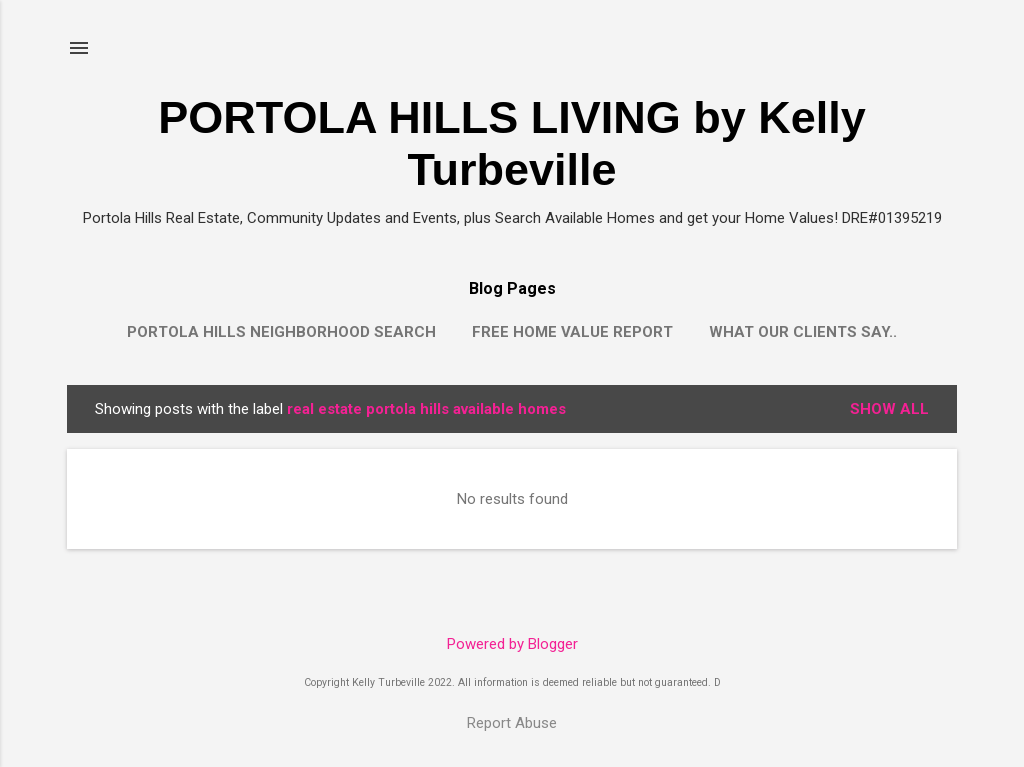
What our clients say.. (803, 332)
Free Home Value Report (572, 332)
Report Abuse (512, 723)
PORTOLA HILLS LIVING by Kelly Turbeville (512, 143)
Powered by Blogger (512, 644)
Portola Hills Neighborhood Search (281, 332)
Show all (889, 409)
